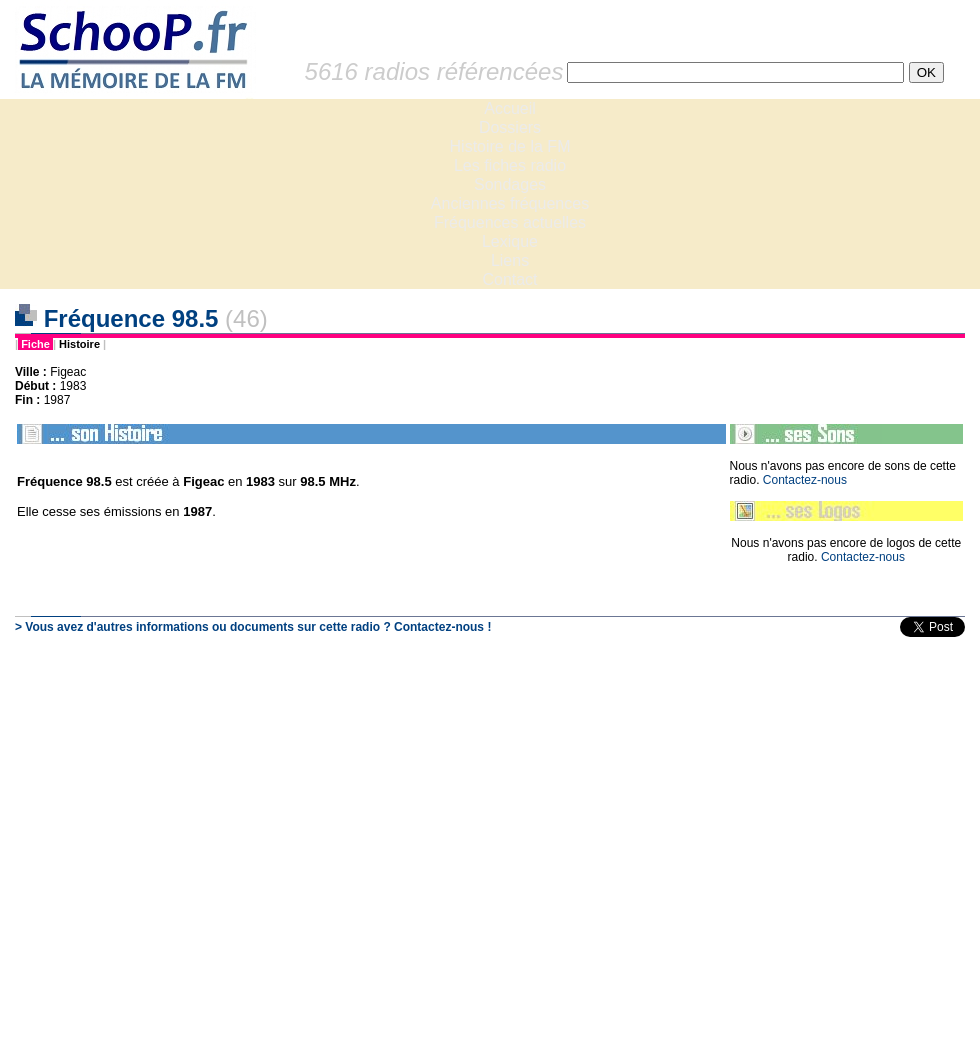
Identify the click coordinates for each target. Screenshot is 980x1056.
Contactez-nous (805, 480)
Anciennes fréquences (510, 203)
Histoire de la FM (510, 146)
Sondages (510, 184)
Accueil (510, 108)
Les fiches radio (510, 165)
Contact (509, 279)
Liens (510, 260)
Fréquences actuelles (510, 222)
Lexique (510, 241)
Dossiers (510, 127)
